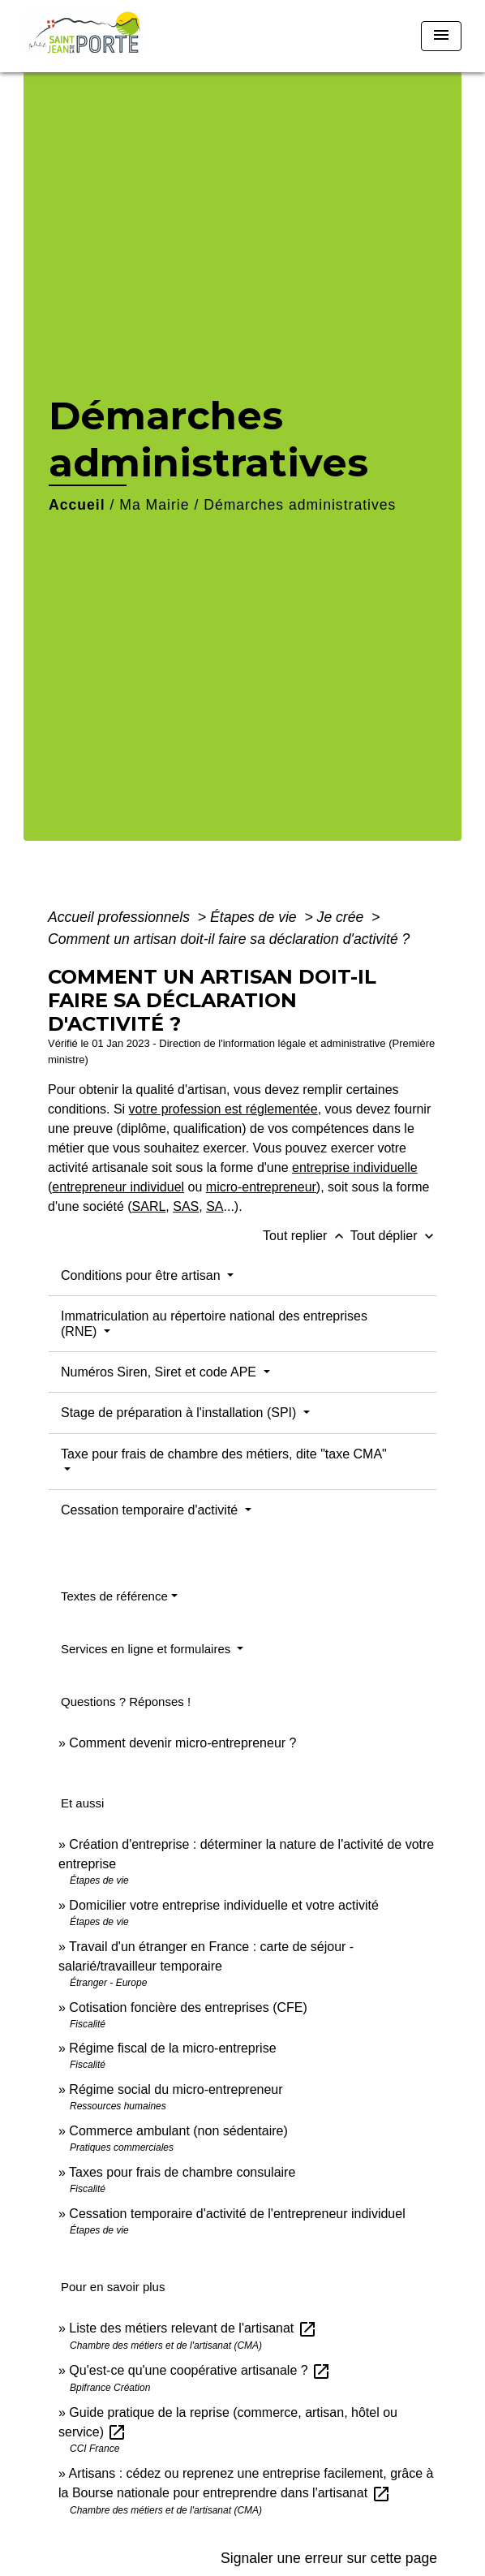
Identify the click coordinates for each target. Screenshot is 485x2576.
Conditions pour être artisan (142, 1275)
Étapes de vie (255, 917)
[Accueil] (90, 36)
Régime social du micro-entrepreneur (175, 2089)
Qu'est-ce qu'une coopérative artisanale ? (200, 2370)
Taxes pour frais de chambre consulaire (182, 2172)
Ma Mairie (154, 505)
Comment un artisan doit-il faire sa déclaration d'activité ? (229, 939)
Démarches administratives (300, 505)
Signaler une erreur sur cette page (329, 2558)
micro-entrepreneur (261, 1187)
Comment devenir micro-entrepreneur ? (182, 1743)
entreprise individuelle (355, 1167)
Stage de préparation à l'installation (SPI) (180, 1412)
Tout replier (306, 1236)
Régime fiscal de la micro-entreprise (172, 2048)
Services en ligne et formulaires (147, 1649)
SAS (186, 1206)
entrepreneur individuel (118, 1187)
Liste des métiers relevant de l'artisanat (192, 2328)
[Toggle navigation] (441, 36)
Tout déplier (393, 1236)
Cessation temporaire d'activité (151, 1510)
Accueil (77, 505)
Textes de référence (114, 1596)
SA (214, 1206)
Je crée (342, 917)
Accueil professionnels (121, 917)
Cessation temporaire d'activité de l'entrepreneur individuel (237, 2214)
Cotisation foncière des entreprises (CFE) (188, 2007)
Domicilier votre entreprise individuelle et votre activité (225, 1905)
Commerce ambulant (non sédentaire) (178, 2131)
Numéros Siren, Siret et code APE (160, 1372)
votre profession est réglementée (223, 1109)
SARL (149, 1206)
